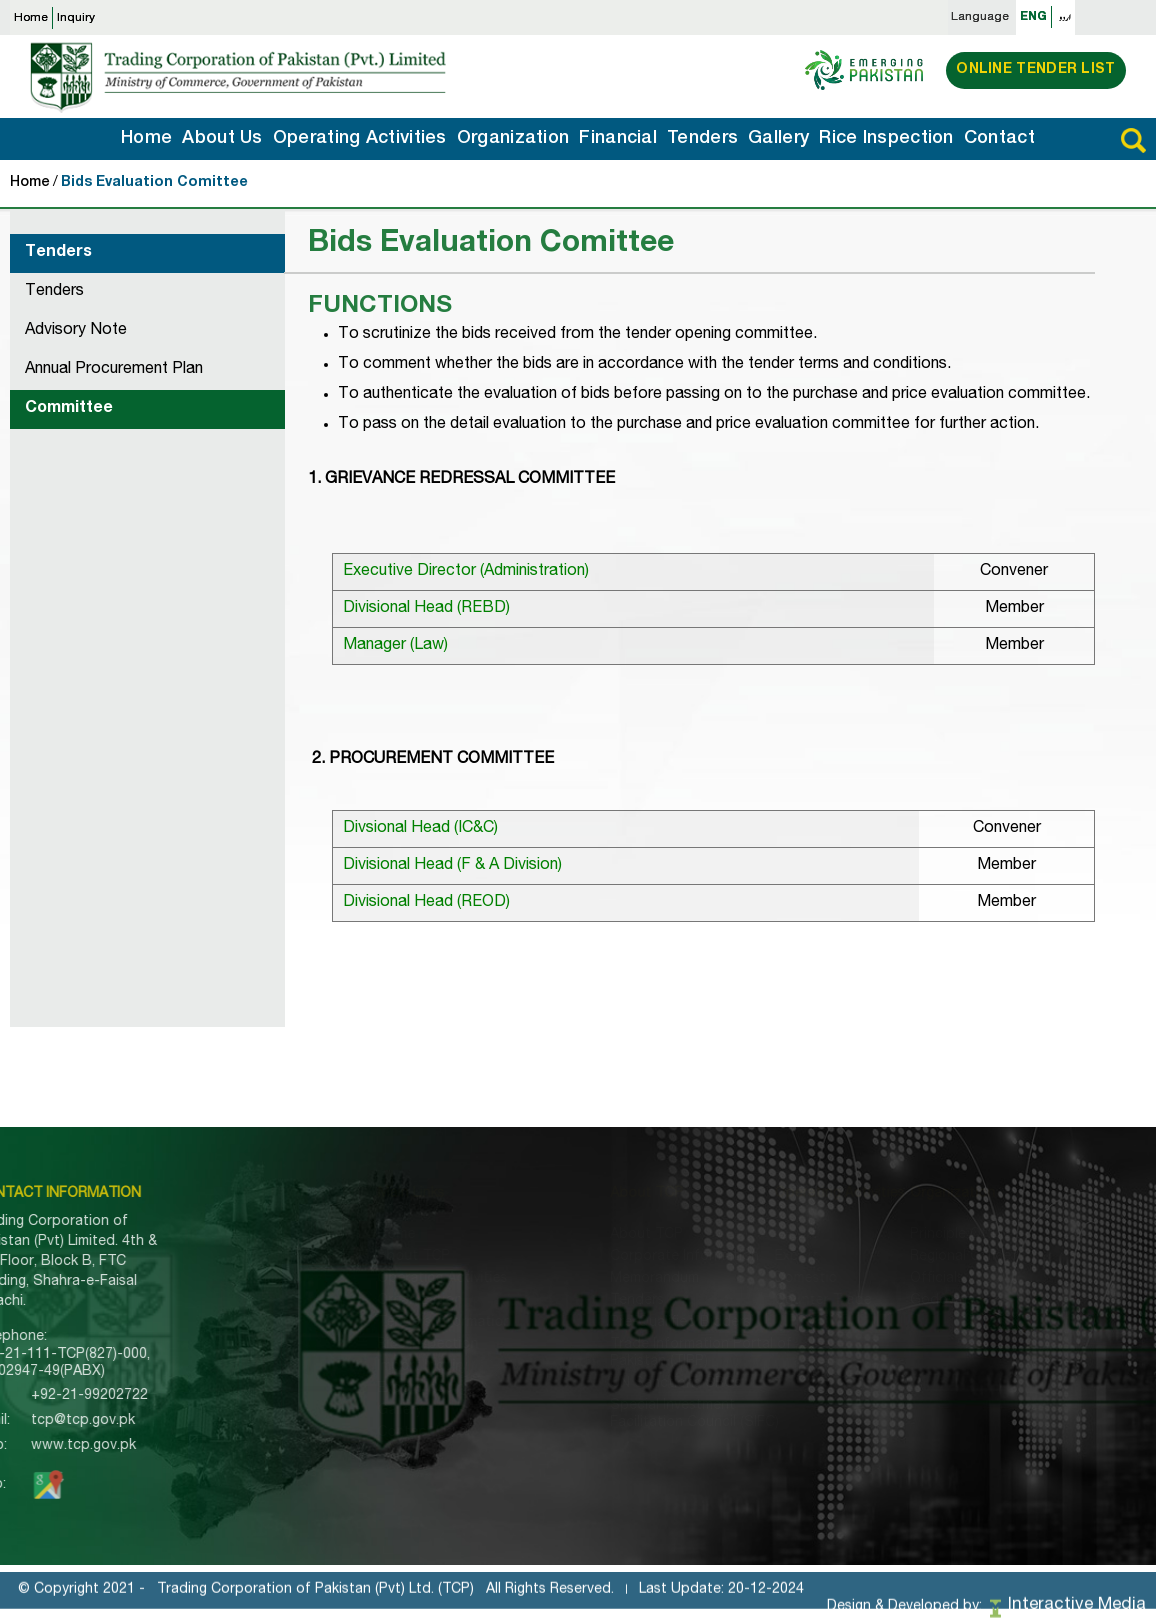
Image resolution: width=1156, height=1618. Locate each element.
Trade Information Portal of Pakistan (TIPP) (609, 1353)
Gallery (778, 139)
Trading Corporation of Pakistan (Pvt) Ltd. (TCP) (315, 1603)
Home (31, 18)
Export (737, 1257)
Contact (999, 139)
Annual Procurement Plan (114, 370)
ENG (1033, 17)
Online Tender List (1035, 70)
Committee (69, 409)
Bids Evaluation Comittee (154, 183)
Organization (513, 139)
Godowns (895, 1301)
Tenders (702, 139)
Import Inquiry (361, 1367)
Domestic (746, 1279)
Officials (890, 1279)
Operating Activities (360, 139)
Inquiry (76, 18)
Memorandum (562, 1279)
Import (736, 1235)
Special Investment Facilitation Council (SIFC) (602, 1414)
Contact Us (354, 1433)
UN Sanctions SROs (584, 1384)
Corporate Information (592, 1257)
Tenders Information (383, 1323)
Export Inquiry (361, 1389)
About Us (222, 139)
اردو (1065, 17)
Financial (618, 139)
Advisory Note (76, 331)
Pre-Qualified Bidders (588, 1323)
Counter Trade (763, 1301)
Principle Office (913, 1235)
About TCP (352, 1257)
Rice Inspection (886, 139)
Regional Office (913, 1257)
